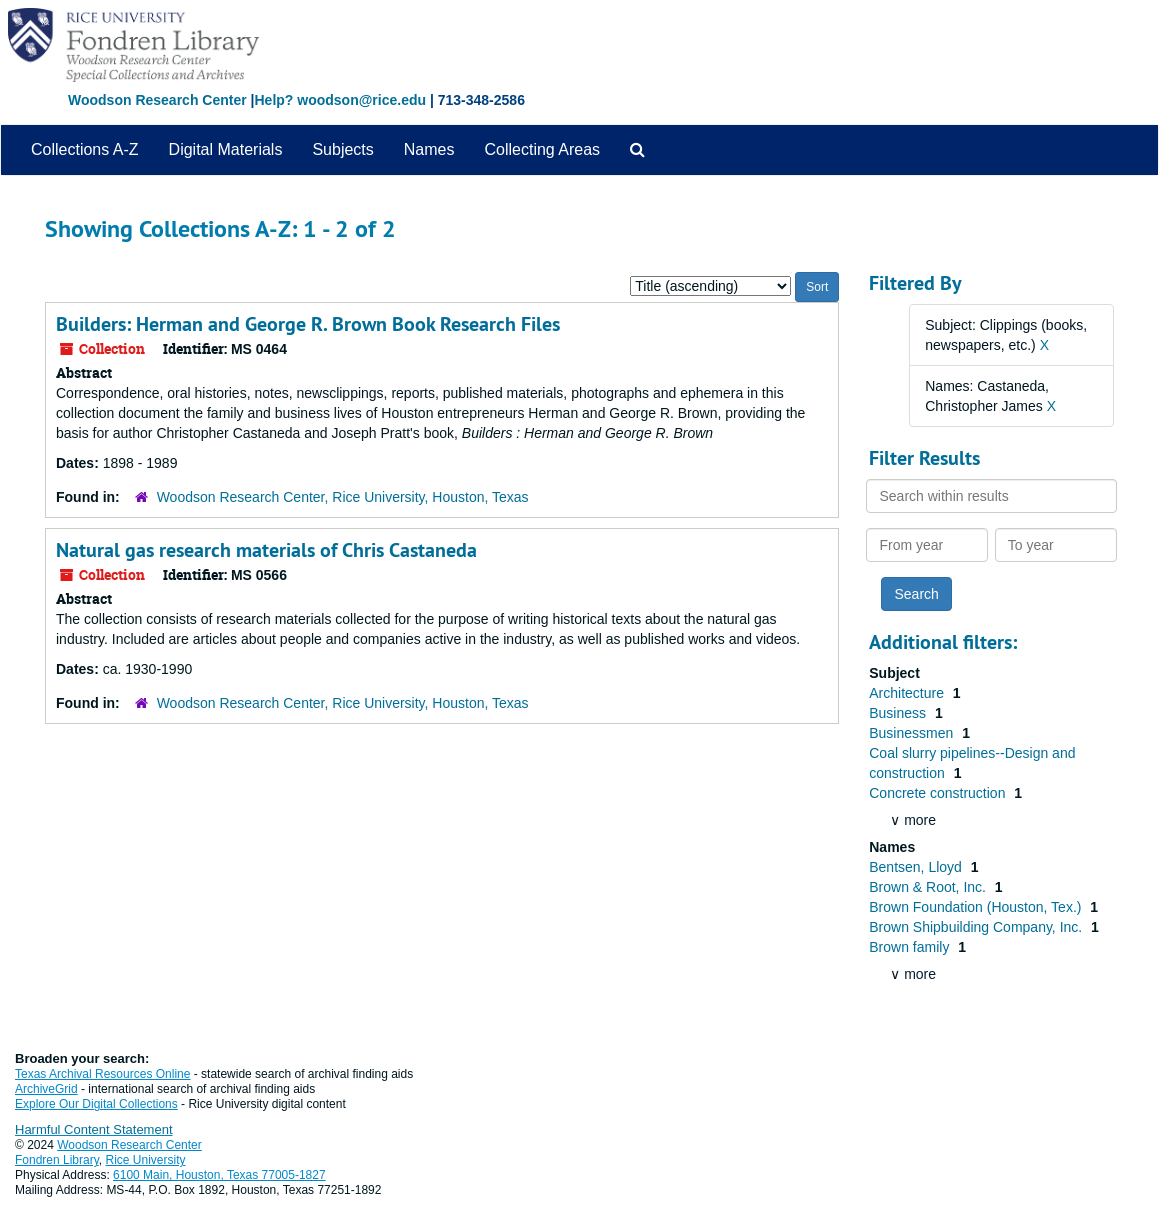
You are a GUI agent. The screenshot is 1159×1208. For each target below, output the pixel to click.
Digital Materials (226, 149)
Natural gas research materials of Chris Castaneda (266, 550)
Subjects (342, 149)
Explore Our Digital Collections (96, 1104)
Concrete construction (939, 793)
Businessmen (913, 733)
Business (899, 713)
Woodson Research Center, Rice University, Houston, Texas (343, 497)
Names (429, 149)
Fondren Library (57, 1160)
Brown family (911, 947)
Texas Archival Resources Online (102, 1074)
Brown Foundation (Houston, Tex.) (977, 907)
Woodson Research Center (157, 100)
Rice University (146, 1160)
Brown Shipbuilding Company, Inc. (977, 927)
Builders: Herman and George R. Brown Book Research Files (308, 324)
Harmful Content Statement (94, 1129)
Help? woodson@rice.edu (340, 100)
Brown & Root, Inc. (929, 887)
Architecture (908, 693)
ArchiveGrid (46, 1089)
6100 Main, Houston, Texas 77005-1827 (219, 1175)
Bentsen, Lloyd (917, 867)
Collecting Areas (542, 149)
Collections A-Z (85, 149)
